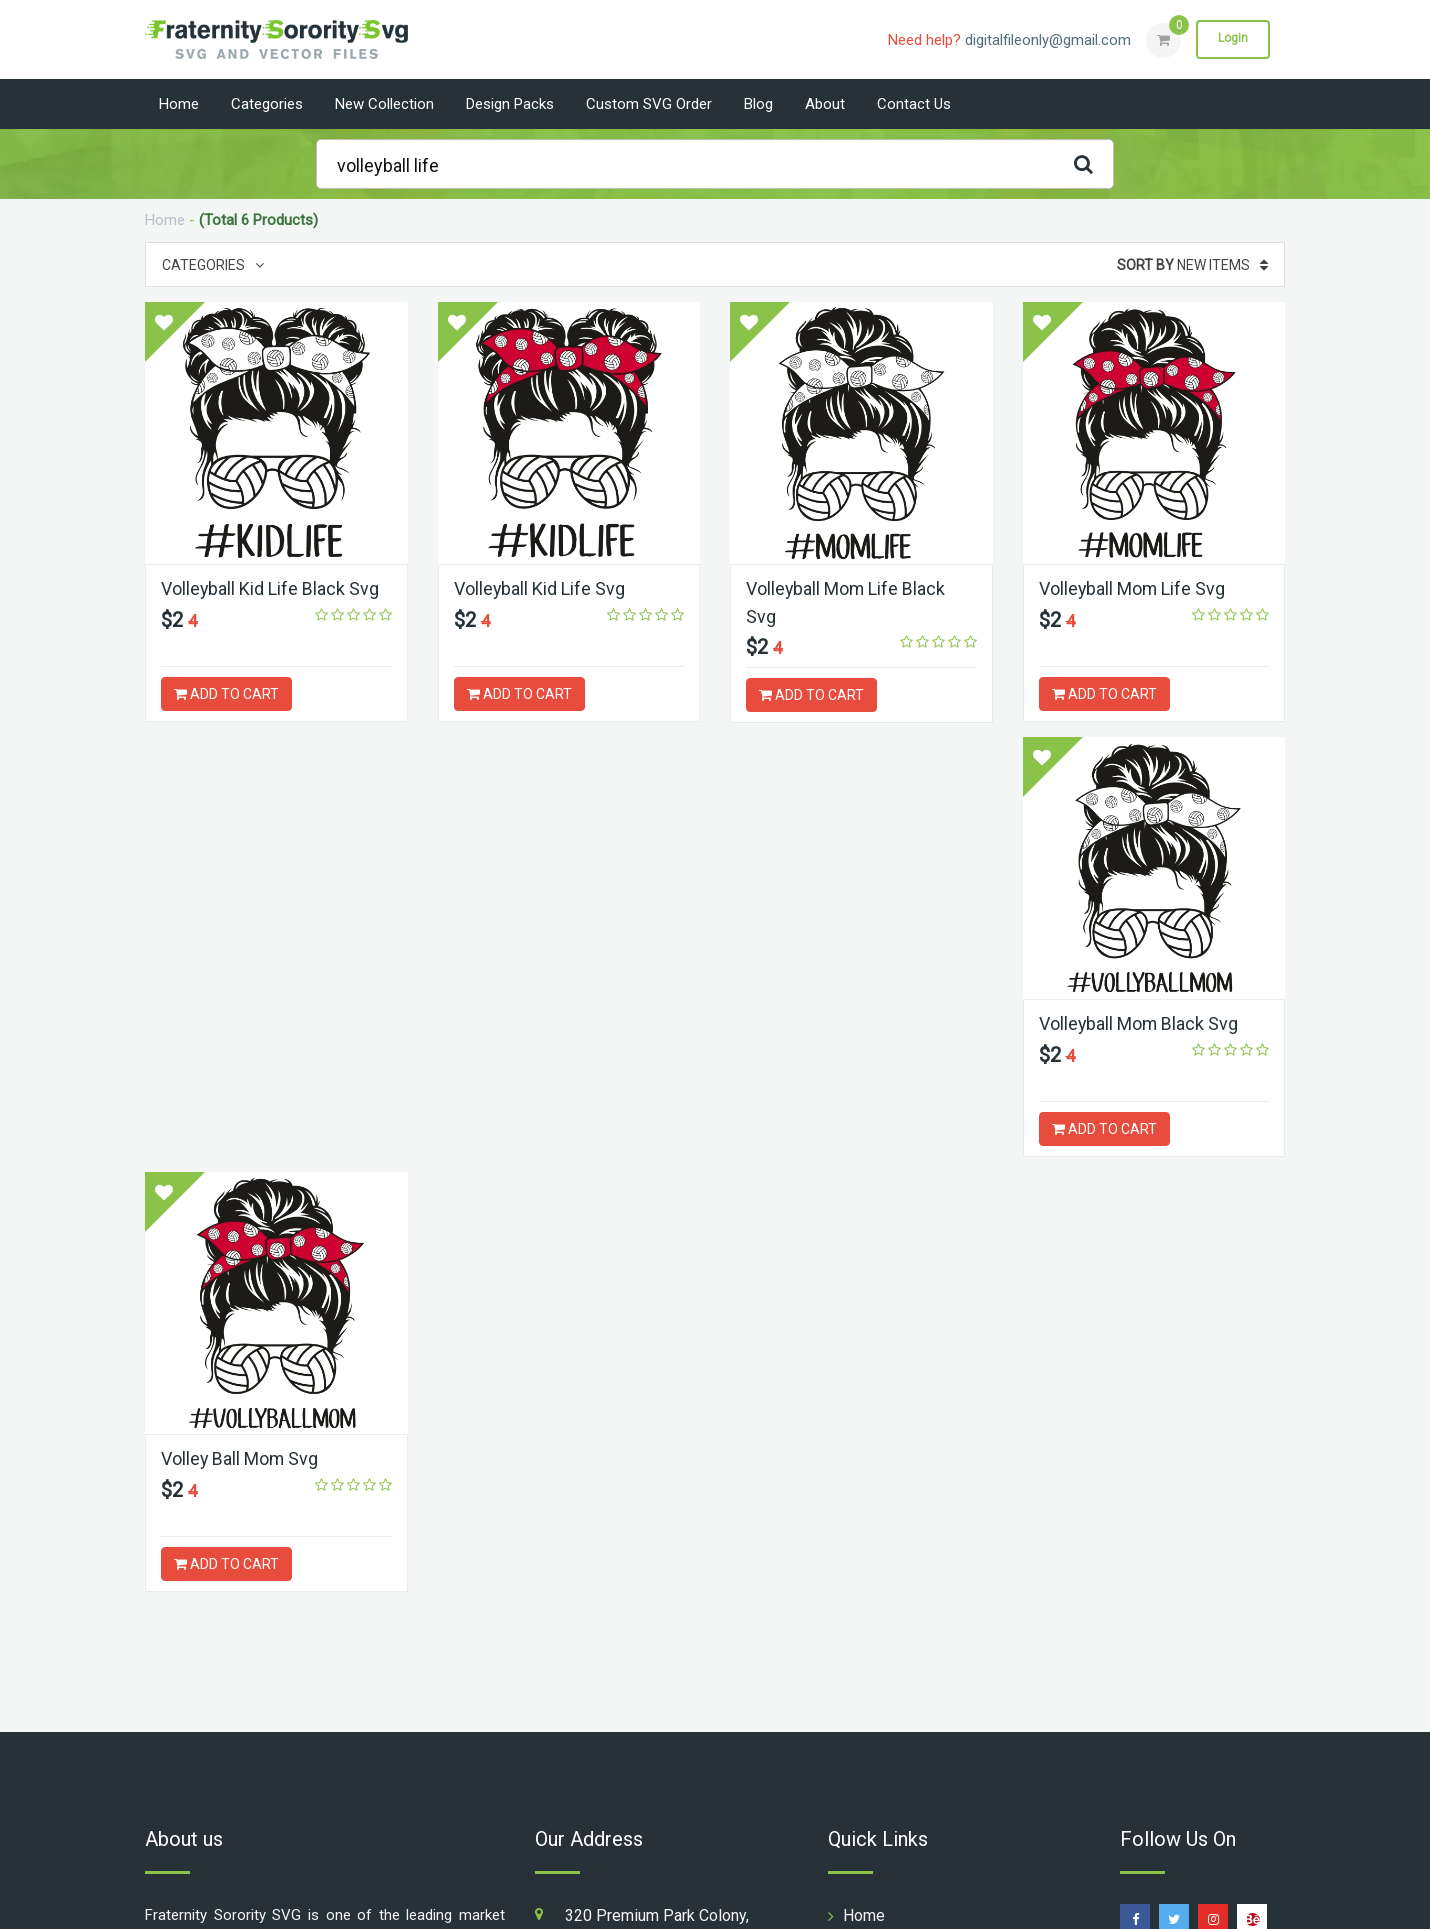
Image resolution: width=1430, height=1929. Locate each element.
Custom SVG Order (649, 104)
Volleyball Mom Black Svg (261, 1023)
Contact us (914, 104)
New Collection (384, 104)
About (825, 104)
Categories (267, 104)
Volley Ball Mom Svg (533, 1023)
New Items (1192, 265)
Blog (758, 104)
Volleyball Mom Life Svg (1133, 588)
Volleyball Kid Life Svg (540, 588)
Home (179, 104)
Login (1233, 39)
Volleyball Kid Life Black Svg (270, 588)
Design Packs (510, 104)
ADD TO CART (226, 694)
